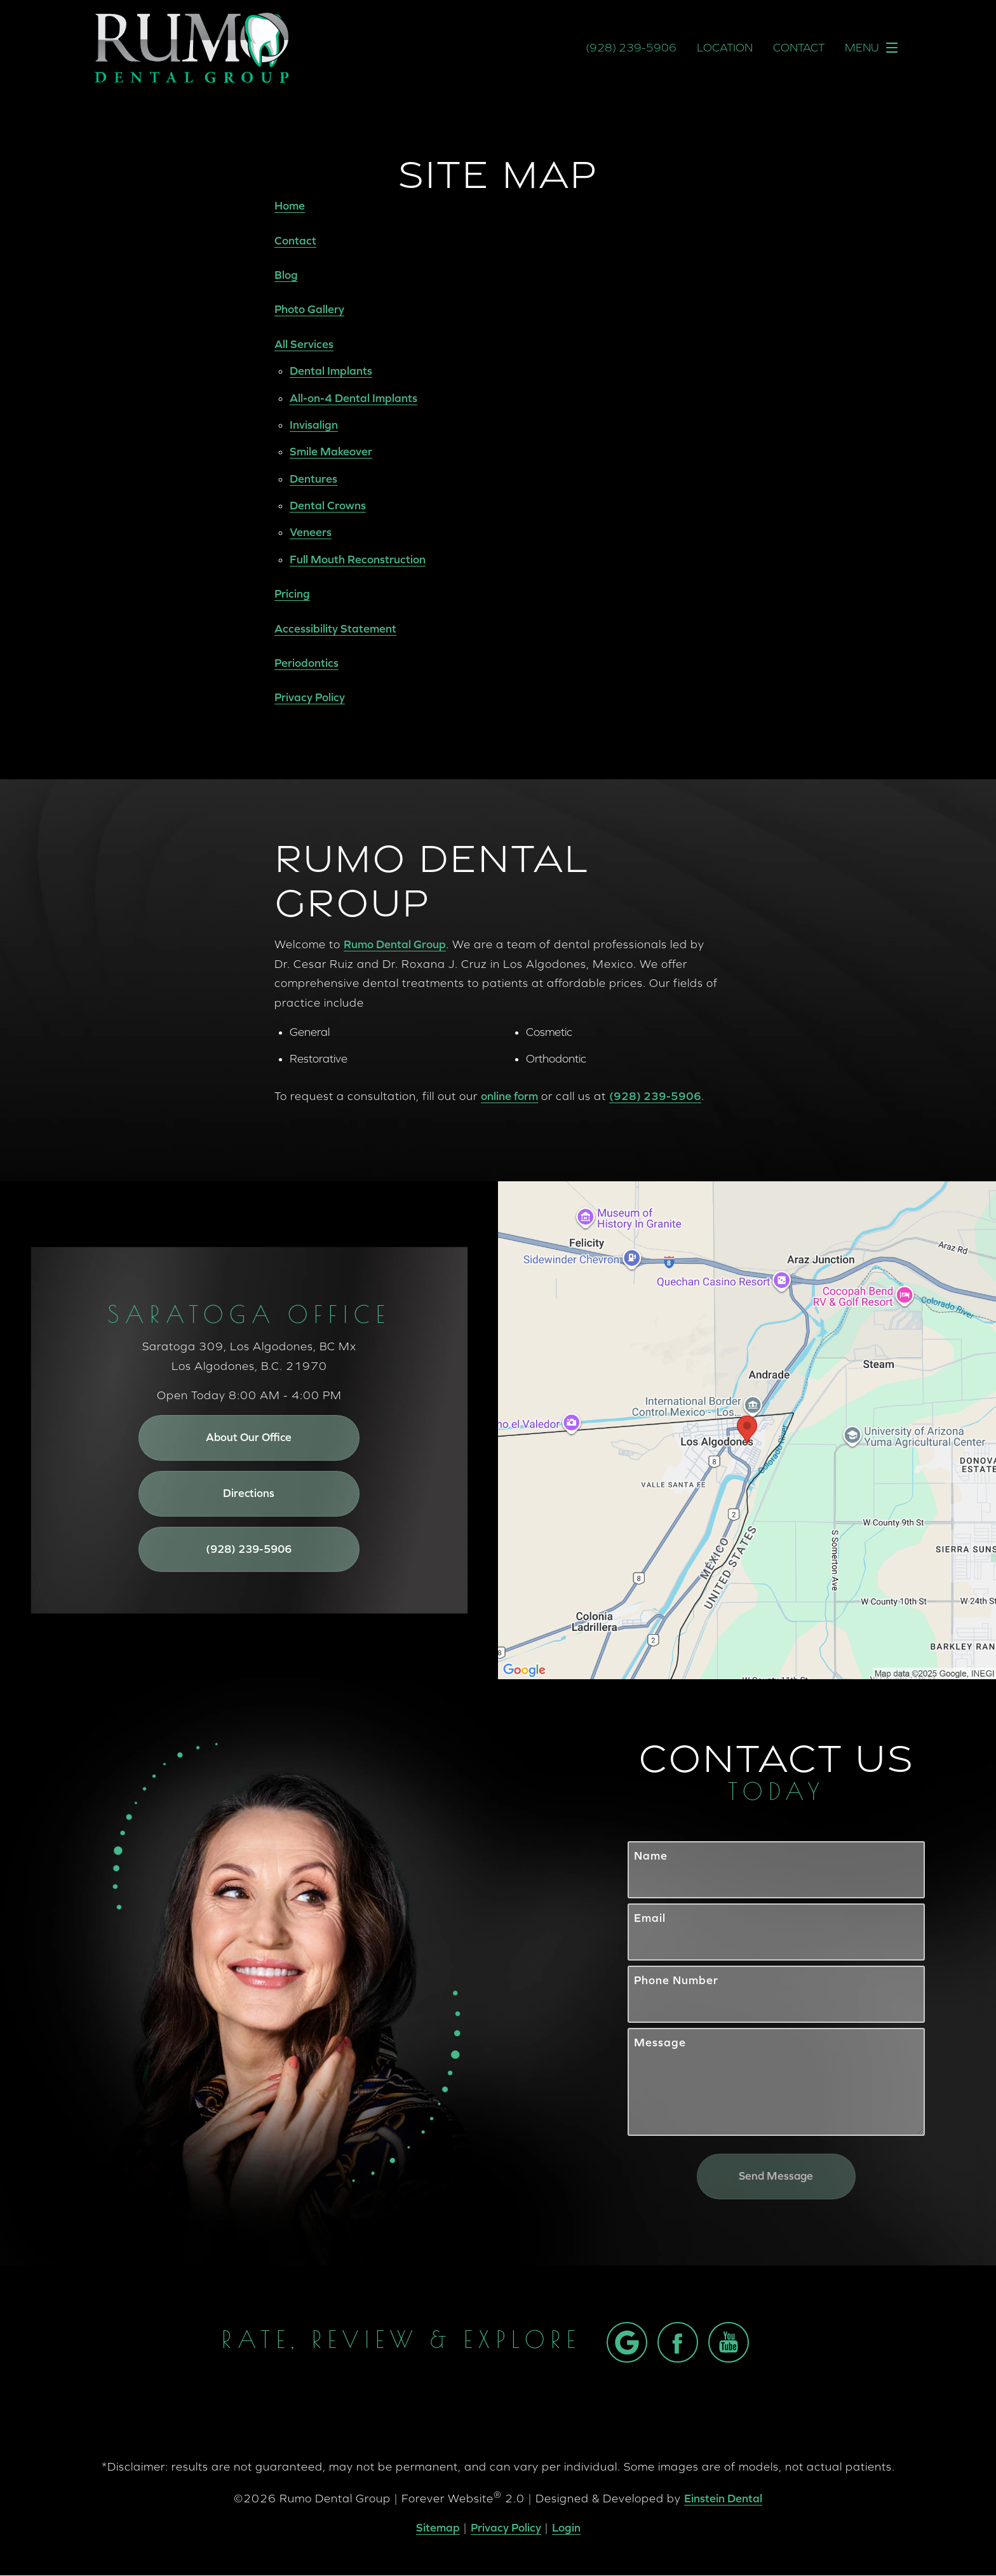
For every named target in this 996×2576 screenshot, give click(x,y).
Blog (286, 274)
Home (289, 205)
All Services (303, 344)
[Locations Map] (747, 1429)
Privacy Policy (309, 697)
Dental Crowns (328, 505)
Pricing (292, 593)
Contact (798, 47)
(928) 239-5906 (655, 1096)
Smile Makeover (331, 451)
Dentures (313, 478)
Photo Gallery (309, 309)
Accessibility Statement (335, 628)
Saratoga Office (249, 1316)
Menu (875, 47)
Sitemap (438, 2528)
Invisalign (314, 424)
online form (509, 1096)
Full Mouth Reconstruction (358, 559)
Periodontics (306, 662)
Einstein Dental (723, 2499)
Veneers (311, 532)
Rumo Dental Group (395, 944)
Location (725, 47)
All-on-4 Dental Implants (353, 398)
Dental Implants (331, 370)
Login (566, 2528)
